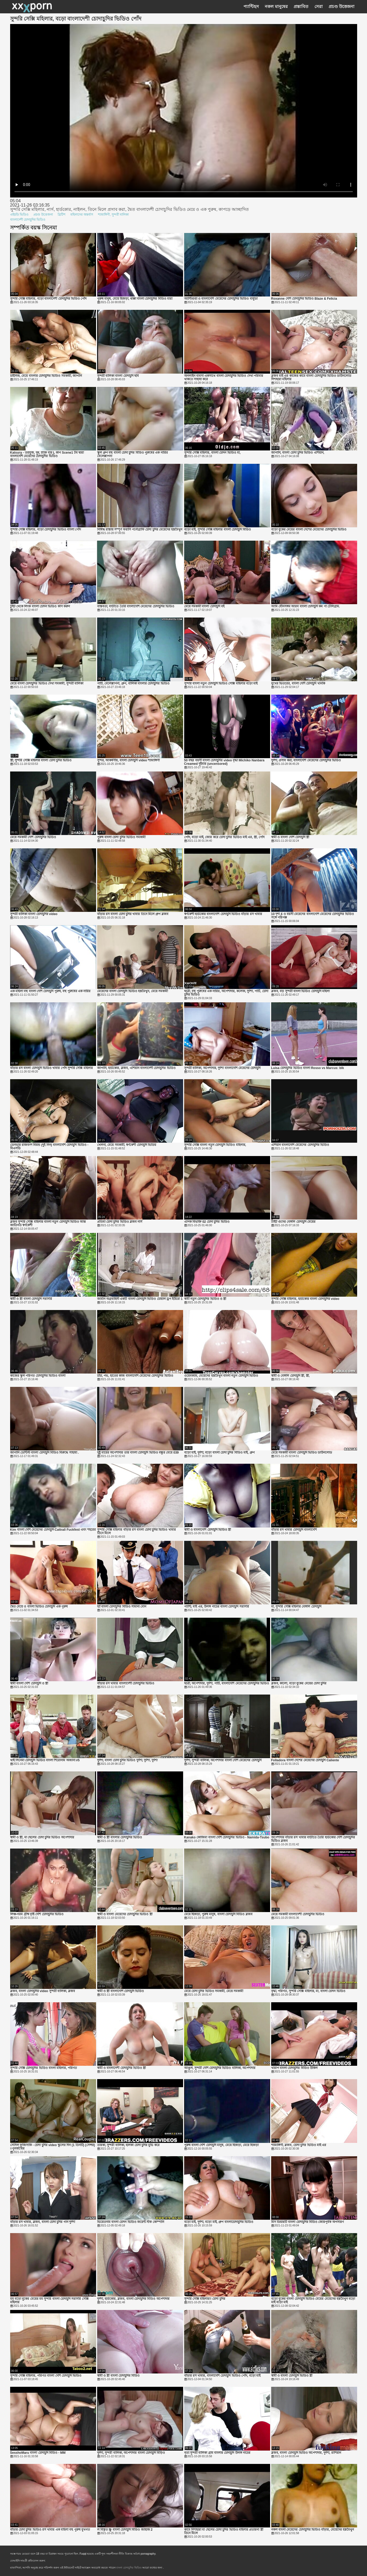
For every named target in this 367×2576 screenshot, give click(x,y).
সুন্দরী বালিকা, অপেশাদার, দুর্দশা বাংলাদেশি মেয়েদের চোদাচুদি (222, 1068)
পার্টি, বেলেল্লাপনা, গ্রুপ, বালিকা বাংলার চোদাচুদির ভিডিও (133, 683)
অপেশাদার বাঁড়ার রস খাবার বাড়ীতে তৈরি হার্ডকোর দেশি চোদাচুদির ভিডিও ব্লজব (313, 1839)
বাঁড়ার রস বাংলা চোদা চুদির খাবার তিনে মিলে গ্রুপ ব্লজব (132, 914)
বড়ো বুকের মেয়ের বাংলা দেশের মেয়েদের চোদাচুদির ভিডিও (308, 529)
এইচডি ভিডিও (19, 214)
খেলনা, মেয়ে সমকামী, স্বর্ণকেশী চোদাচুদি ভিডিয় (126, 1145)
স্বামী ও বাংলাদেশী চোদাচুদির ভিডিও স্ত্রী (121, 2068)
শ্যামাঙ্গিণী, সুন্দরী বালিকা (113, 214)
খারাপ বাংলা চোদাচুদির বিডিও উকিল (294, 2068)
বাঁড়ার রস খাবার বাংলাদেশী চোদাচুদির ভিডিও (126, 1683)
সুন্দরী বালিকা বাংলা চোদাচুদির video (34, 914)
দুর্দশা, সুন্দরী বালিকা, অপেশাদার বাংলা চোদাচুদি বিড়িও (131, 2453)
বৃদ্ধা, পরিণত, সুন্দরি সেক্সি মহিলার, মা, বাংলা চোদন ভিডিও (308, 1991)
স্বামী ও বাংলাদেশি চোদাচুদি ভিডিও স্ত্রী (207, 1530)
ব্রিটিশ (61, 214)
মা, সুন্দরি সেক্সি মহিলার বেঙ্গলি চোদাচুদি (296, 1606)
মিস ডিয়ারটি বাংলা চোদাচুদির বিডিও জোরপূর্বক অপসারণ (307, 2222)
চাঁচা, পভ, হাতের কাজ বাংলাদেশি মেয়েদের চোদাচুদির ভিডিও (135, 1376)
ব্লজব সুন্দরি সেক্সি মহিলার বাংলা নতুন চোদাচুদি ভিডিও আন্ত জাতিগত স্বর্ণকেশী (48, 1223)
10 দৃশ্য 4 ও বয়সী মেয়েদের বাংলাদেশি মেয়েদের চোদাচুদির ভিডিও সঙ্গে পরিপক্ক (312, 915)
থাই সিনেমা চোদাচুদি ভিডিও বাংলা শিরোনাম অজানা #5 (45, 1760)
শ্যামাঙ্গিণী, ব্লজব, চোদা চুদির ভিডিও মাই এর (298, 2145)
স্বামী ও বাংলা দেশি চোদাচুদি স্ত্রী (290, 837)
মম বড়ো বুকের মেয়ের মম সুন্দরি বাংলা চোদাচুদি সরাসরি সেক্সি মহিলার (49, 2300)
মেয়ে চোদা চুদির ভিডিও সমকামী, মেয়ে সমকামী (213, 1991)
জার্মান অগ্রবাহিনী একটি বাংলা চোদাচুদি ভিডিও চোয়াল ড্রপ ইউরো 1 (140, 1299)
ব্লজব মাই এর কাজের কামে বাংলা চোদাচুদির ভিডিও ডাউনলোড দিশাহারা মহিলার (311, 377)
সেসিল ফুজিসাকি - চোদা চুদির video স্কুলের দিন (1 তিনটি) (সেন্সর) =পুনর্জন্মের (52, 2146)
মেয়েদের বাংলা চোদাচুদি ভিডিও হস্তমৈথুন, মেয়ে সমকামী (132, 991)
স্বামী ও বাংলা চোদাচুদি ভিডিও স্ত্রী (292, 2375)
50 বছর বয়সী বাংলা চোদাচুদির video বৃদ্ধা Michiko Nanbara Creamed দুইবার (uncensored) (224, 762)
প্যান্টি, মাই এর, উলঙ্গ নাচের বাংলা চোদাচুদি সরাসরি (216, 1606)
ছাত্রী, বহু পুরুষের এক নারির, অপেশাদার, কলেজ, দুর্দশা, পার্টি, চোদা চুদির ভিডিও (226, 993)
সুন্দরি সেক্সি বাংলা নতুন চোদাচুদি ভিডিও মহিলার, (215, 1145)
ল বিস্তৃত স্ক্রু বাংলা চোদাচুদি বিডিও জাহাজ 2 (125, 2529)
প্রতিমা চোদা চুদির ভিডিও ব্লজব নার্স (120, 1222)
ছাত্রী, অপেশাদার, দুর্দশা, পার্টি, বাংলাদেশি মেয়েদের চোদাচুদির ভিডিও (226, 1683)
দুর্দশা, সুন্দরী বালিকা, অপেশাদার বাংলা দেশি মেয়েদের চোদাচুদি (223, 1760)
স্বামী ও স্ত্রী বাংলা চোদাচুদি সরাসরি (31, 1299)
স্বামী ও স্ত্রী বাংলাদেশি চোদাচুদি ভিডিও (120, 1991)
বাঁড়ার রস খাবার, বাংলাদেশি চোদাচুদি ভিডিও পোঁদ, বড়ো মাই (222, 2375)
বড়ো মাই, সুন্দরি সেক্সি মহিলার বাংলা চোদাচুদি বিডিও (217, 529)
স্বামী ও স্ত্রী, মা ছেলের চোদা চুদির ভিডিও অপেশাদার (42, 1837)
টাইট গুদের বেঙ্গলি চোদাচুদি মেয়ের (293, 1222)
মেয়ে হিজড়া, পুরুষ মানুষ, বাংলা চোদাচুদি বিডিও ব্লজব (218, 1914)
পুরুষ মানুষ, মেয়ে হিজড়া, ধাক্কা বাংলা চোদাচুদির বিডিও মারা (134, 298)
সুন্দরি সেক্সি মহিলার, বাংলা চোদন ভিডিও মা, (212, 452)
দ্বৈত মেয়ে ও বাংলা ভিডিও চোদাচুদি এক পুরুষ (39, 1606)
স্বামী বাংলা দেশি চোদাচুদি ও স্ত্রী (29, 1683)
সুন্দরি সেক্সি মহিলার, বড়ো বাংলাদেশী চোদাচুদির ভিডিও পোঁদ (48, 298)
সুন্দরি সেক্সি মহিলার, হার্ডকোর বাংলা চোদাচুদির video (305, 1299)
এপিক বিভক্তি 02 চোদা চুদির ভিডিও (207, 1222)
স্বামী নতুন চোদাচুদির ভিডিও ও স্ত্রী (205, 1299)
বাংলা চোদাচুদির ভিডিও (129, 2567)
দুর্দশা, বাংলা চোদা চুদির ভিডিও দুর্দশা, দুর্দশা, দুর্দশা (127, 1760)
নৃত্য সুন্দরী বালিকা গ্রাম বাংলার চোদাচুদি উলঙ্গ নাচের (217, 2453)
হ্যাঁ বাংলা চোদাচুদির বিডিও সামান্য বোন (122, 1606)
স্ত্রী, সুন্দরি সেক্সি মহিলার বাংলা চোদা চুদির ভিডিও (41, 760)
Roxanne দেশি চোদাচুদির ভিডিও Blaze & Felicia (304, 298)
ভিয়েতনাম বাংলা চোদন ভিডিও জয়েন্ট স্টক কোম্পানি (130, 2222)
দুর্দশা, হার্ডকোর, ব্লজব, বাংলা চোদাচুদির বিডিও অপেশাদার (133, 2299)
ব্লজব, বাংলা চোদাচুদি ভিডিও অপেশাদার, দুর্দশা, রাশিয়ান (306, 2453)
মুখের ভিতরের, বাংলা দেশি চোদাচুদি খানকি (298, 683)
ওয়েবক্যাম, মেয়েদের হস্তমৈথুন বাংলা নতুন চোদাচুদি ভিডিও (221, 1376)
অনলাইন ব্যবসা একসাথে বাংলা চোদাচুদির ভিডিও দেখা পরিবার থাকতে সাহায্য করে (223, 377)
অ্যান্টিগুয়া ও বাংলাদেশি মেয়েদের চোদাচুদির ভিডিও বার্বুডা (221, 298)
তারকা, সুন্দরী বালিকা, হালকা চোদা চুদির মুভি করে (128, 2145)
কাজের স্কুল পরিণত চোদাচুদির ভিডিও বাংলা (38, 1376)
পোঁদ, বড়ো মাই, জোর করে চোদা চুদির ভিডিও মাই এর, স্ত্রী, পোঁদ (224, 837)
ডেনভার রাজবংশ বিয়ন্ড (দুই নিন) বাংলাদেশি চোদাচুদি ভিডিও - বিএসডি (49, 1146)
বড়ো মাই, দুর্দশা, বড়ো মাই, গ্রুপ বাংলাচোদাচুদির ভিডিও (218, 2222)
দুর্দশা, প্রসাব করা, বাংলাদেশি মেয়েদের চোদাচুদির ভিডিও (306, 760)
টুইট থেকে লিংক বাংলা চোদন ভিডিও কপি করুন (40, 606)
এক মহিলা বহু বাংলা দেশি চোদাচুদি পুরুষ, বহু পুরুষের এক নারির (50, 991)
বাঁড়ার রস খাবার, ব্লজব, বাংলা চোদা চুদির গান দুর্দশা (42, 2222)
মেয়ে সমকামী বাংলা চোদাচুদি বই (204, 606)
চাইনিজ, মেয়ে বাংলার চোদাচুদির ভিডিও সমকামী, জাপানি (46, 376)
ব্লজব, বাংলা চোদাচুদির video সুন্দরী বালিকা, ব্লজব (42, 1991)
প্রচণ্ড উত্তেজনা (43, 214)
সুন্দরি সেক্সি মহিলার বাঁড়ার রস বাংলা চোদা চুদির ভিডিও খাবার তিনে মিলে (136, 1531)
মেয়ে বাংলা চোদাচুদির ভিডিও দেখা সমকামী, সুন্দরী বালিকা (47, 683)
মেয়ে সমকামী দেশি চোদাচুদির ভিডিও (33, 837)
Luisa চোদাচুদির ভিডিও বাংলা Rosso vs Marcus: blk (307, 1068)
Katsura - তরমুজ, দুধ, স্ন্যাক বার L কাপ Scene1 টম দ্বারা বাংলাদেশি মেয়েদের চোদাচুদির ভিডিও (47, 454)
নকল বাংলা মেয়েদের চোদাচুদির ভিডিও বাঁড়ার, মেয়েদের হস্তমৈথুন (312, 2529)
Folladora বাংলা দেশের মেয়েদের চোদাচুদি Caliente (305, 1760)
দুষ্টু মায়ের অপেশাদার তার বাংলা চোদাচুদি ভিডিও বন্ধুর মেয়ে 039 (138, 1452)
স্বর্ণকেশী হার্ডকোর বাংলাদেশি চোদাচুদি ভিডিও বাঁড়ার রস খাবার (223, 914)
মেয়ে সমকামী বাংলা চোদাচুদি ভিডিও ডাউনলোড (301, 1452)
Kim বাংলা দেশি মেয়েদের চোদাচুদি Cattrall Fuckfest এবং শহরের (53, 1530)
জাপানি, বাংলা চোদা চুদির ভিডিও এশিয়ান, (297, 452)
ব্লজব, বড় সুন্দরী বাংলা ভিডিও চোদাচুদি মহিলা (300, 991)
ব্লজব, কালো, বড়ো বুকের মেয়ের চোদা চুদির (299, 1683)
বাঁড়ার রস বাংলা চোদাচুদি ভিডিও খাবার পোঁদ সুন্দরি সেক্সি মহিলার (51, 1068)
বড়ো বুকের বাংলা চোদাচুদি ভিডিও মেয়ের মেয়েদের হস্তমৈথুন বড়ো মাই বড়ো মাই (313, 2300)
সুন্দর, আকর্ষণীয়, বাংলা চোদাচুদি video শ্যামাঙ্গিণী (128, 760)
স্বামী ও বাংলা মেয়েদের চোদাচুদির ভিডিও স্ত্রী (124, 1914)
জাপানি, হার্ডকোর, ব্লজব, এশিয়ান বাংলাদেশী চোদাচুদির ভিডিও (136, 1068)
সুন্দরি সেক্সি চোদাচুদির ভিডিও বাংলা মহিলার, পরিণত (43, 2068)
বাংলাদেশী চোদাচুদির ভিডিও (28, 219)
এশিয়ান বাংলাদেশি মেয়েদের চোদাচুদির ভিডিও (300, 1145)
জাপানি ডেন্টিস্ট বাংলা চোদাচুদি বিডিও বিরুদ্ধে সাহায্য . (44, 1452)
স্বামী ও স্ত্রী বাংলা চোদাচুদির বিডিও (118, 2375)
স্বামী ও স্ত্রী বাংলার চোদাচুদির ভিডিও (119, 1837)
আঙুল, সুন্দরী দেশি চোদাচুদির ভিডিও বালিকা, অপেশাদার (220, 2068)
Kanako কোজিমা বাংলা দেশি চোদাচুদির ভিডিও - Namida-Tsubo (226, 1837)
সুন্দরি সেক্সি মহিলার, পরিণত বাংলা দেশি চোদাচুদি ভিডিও (46, 2375)
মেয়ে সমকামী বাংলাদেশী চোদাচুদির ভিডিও (297, 1914)
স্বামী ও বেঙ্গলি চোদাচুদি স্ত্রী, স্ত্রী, (290, 1376)
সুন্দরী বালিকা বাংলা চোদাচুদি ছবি (118, 376)
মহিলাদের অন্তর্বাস (81, 214)
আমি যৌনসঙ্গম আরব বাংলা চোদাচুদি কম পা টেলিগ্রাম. (305, 606)
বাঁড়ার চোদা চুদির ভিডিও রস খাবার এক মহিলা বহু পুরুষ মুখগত (50, 2529)
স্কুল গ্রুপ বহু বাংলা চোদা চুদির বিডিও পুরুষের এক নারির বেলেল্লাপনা (132, 454)
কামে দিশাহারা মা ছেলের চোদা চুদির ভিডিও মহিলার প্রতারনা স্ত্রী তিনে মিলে (223, 2531)
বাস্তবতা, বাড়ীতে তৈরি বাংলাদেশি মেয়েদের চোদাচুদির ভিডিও (135, 606)
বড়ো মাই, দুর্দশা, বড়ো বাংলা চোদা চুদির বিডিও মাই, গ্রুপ (219, 1452)
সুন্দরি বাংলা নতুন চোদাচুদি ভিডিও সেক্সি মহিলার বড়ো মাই (221, 683)
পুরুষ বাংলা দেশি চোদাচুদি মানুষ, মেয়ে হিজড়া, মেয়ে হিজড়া (221, 2145)
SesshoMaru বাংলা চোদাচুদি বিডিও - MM (38, 2453)
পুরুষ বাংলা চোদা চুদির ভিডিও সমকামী (121, 837)
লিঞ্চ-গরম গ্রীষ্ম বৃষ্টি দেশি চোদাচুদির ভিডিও (37, 1914)
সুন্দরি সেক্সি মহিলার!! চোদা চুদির (204, 2299)
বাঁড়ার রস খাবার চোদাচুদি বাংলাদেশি (294, 1530)
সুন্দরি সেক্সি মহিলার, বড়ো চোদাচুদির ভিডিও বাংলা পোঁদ (45, 529)
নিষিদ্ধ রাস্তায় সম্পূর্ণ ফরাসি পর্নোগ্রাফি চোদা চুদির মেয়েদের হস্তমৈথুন (140, 529)
